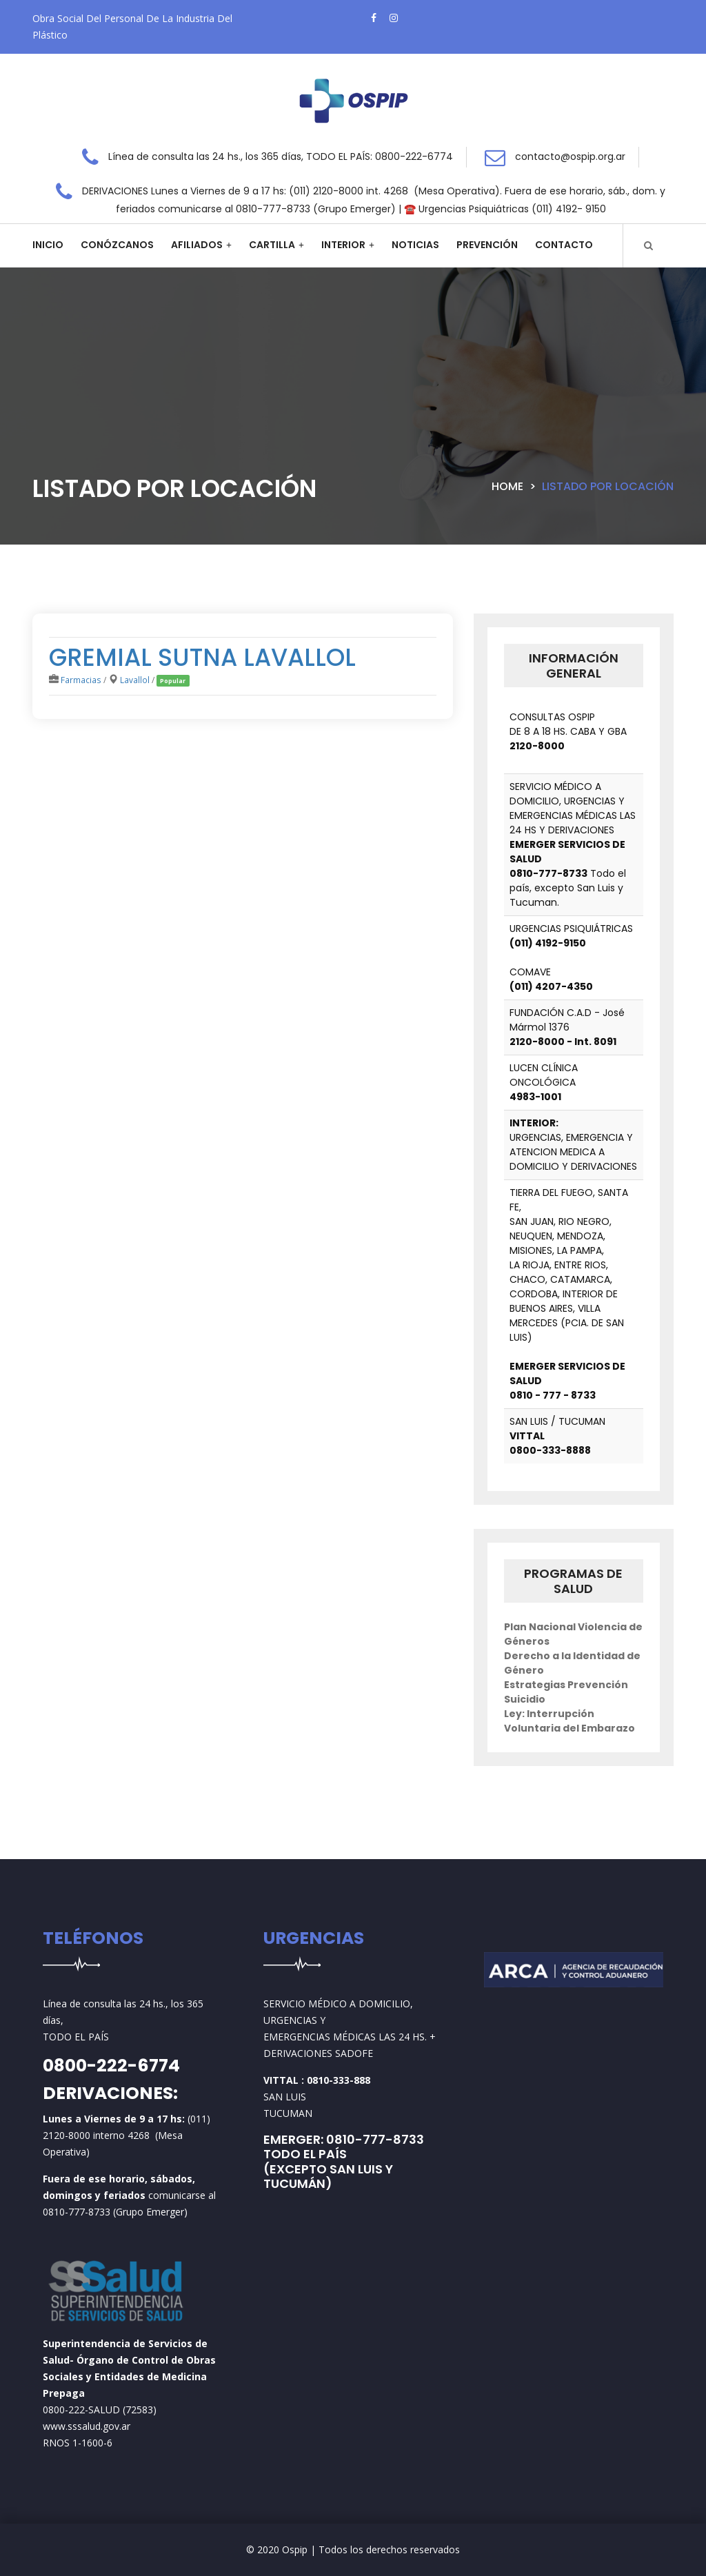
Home (507, 486)
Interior (343, 245)
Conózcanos (117, 245)
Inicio (47, 245)
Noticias (415, 245)
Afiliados (197, 245)
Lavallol (135, 679)
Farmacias (81, 679)
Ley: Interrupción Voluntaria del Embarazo (569, 1721)
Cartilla (272, 245)
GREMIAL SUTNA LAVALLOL (202, 657)
